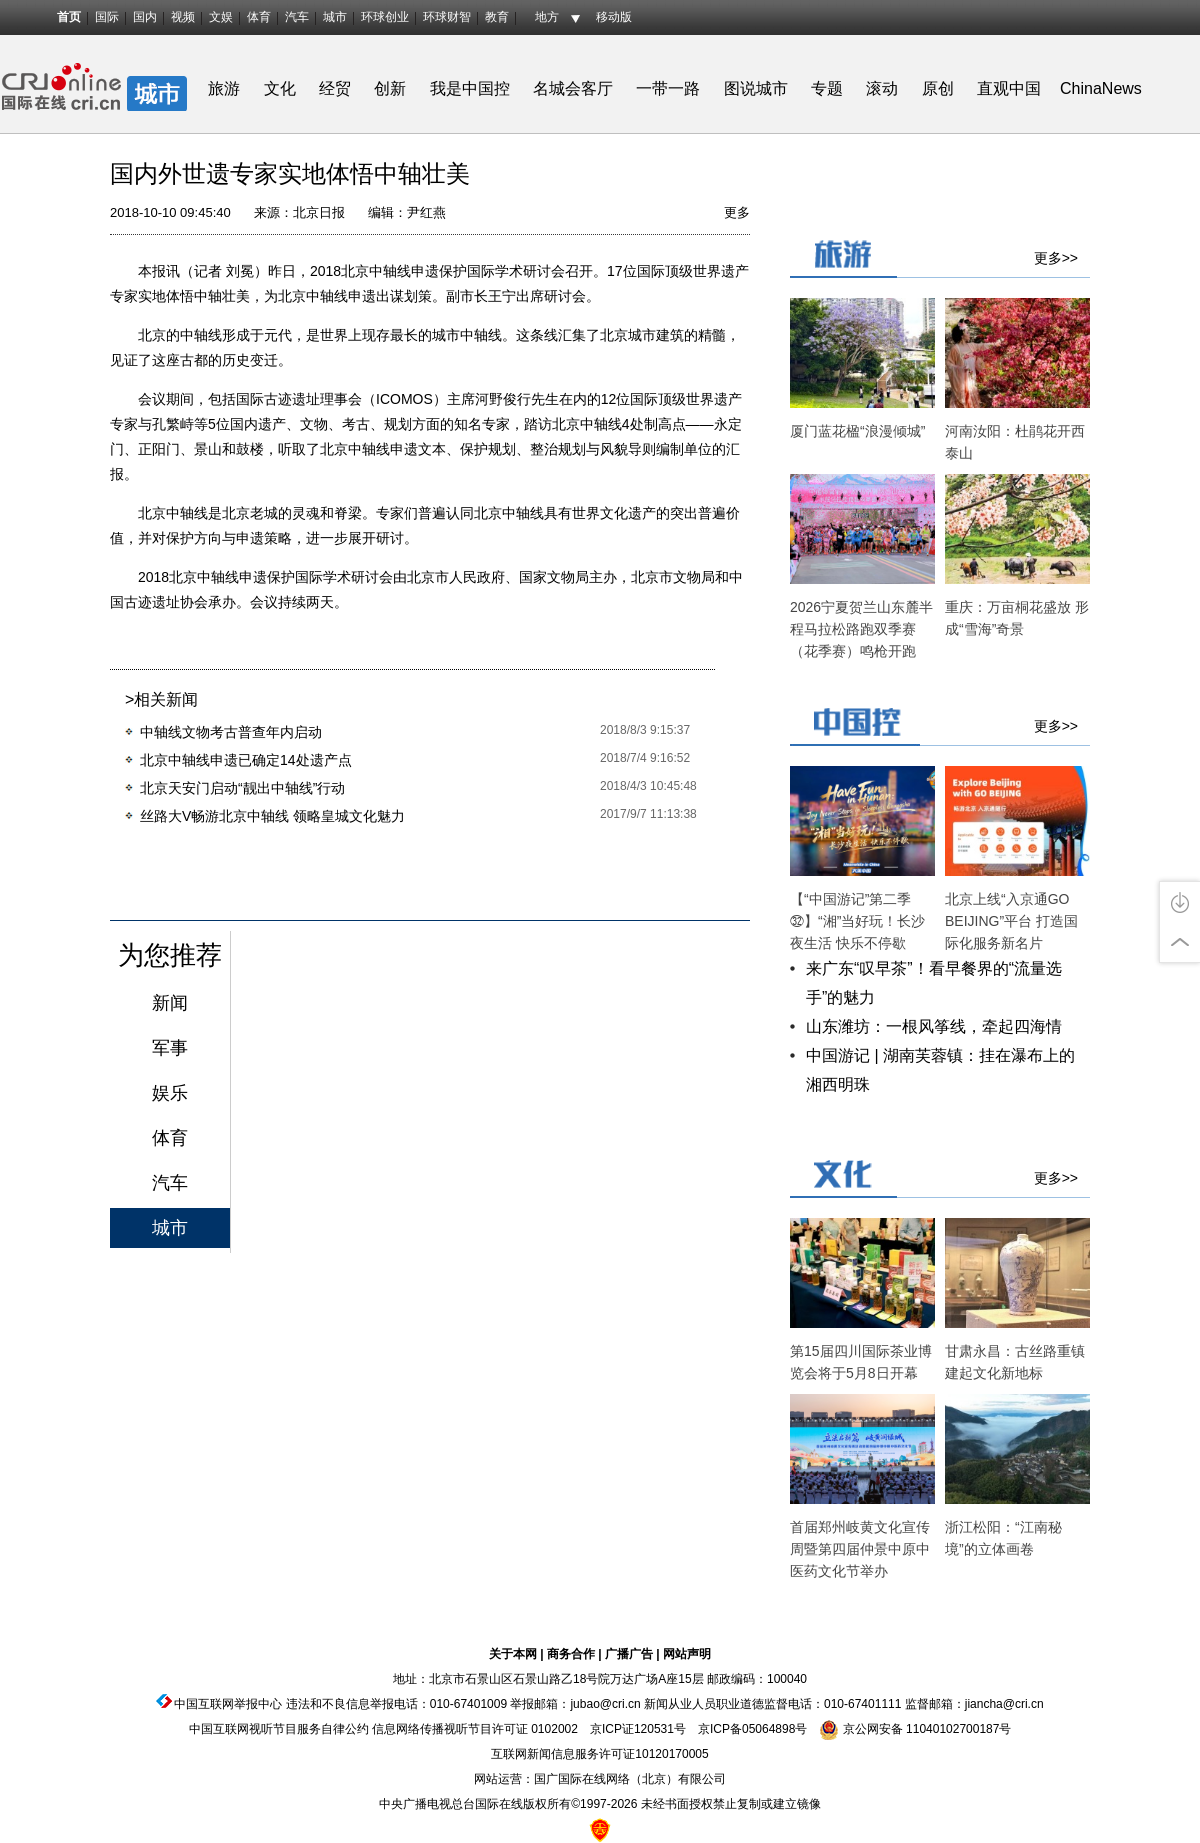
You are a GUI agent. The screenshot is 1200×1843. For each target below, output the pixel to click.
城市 (335, 17)
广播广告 (629, 1654)
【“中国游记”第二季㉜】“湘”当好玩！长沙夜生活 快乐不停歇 (857, 921)
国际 (107, 17)
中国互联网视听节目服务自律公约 (279, 1729)
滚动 (882, 88)
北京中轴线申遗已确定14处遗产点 (246, 760)
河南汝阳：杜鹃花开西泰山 (1015, 442)
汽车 (297, 17)
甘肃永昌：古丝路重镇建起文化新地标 (1015, 1362)
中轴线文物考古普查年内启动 (231, 732)
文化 (280, 88)
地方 (547, 17)
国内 (145, 17)
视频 (183, 17)
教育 (497, 17)
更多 (737, 212)
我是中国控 (470, 88)
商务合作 (571, 1654)
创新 (390, 88)
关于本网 (513, 1654)
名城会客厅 (573, 88)
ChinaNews (1101, 88)
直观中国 (1009, 88)
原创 (938, 88)
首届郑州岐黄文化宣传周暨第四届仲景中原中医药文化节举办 (860, 1549)
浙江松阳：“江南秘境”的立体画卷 (1003, 1538)
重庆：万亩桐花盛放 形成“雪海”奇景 (1017, 618)
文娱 (221, 17)
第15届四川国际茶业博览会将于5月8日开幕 (861, 1362)
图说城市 (756, 88)
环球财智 (447, 17)
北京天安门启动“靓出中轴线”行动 (242, 788)
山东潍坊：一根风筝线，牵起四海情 (934, 1026)
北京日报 (319, 212)
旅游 (224, 88)
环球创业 (385, 17)
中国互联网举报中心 (228, 1704)
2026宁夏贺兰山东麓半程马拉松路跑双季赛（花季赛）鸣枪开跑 (861, 629)
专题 (827, 88)
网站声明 (687, 1654)
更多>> (1056, 258)
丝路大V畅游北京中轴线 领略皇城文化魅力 (272, 816)
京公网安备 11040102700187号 (915, 1729)
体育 (259, 17)
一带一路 (668, 88)
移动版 (614, 17)
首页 (69, 17)
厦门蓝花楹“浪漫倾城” (857, 431)
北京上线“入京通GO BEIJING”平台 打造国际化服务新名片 (1011, 921)
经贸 (341, 88)
